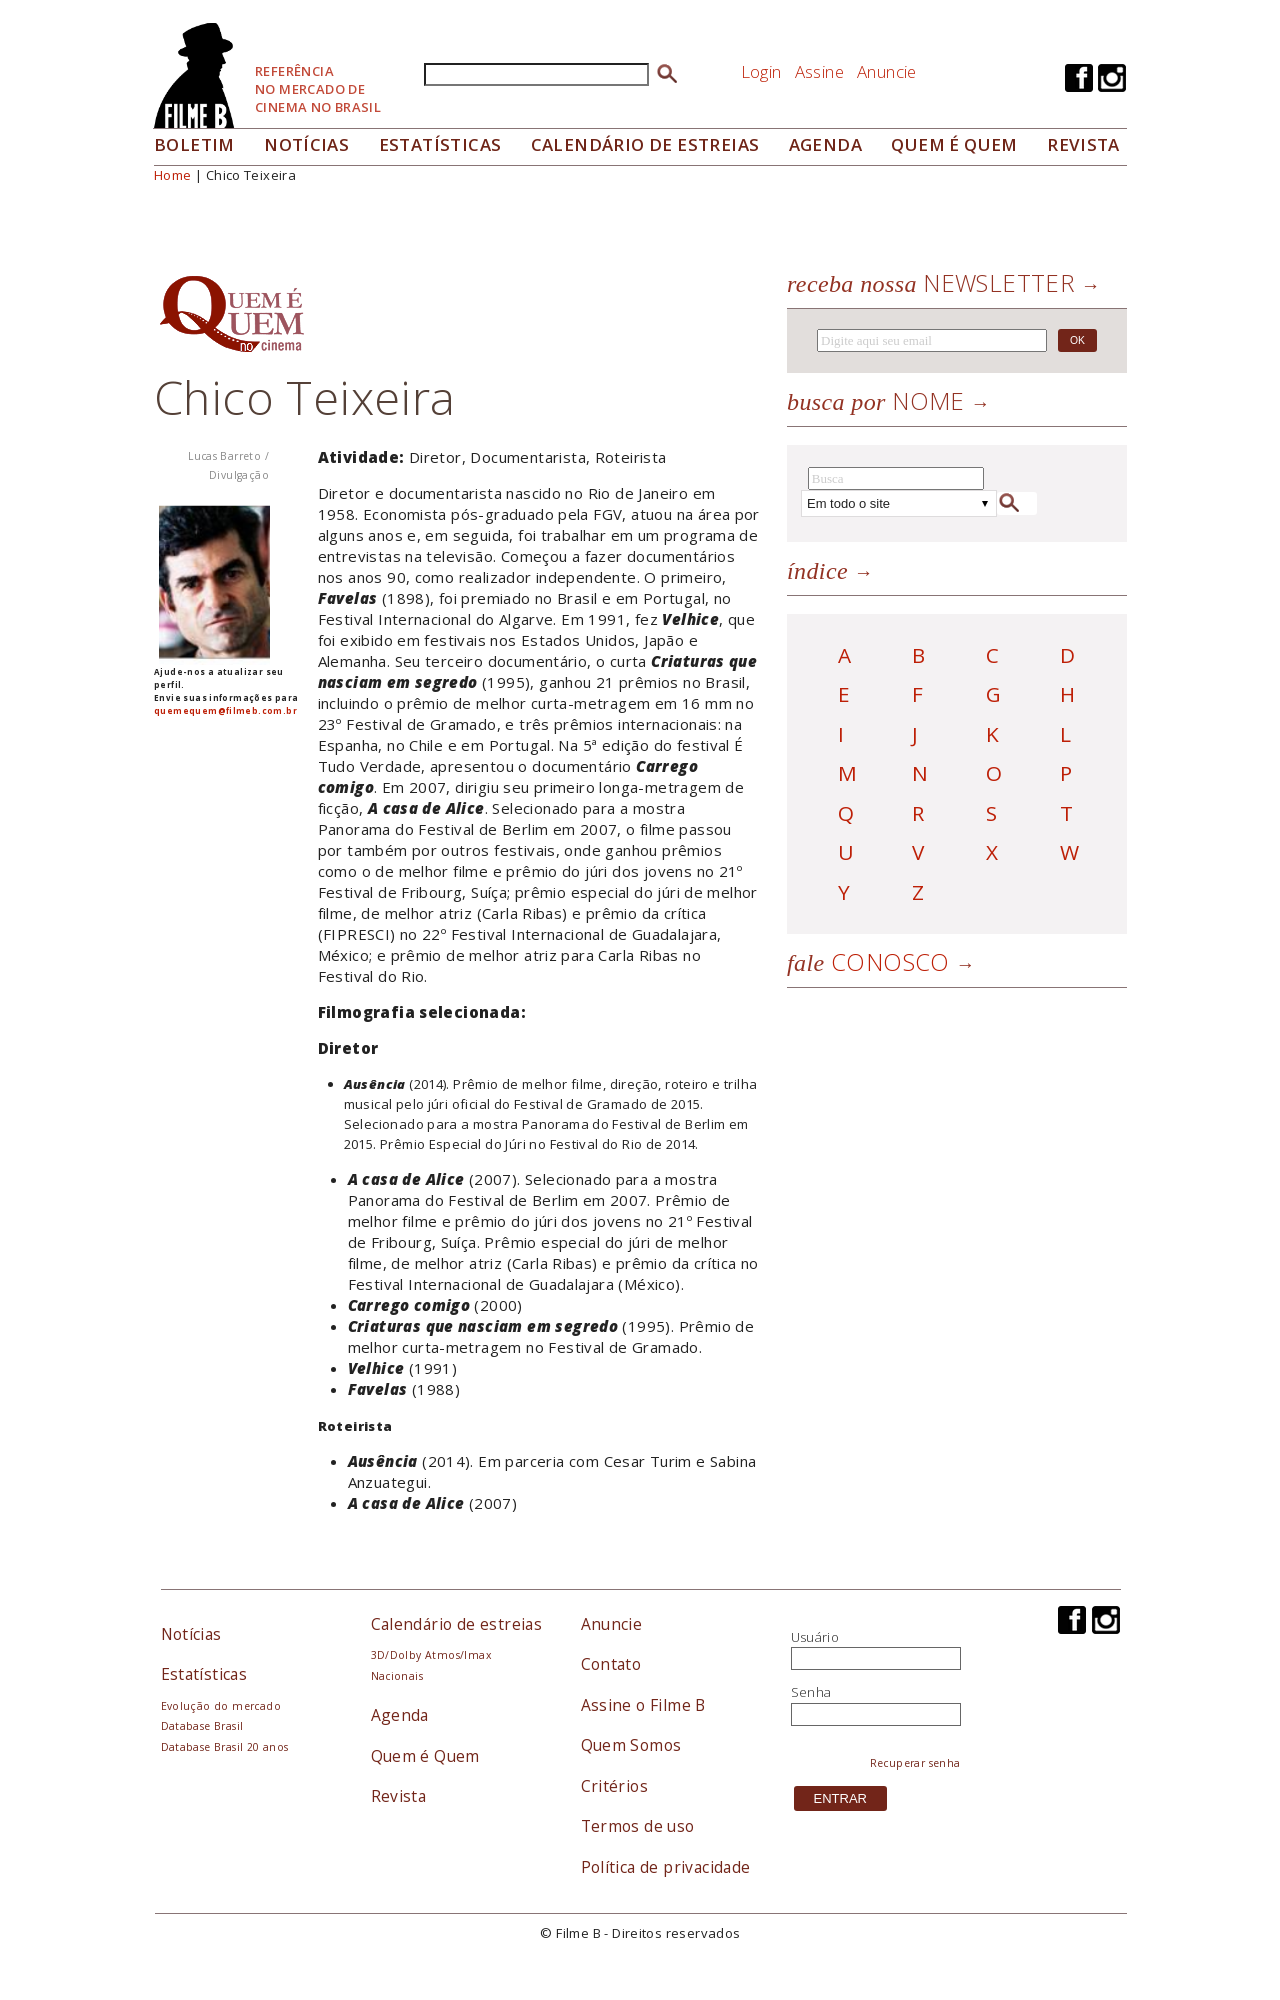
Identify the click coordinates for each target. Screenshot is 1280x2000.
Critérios (615, 1786)
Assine (819, 71)
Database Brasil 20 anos (225, 1747)
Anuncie (887, 71)
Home (173, 175)
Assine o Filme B (643, 1705)
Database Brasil (202, 1726)
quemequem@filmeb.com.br (225, 710)
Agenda (825, 144)
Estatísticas (440, 144)
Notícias (306, 144)
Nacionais (397, 1676)
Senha (811, 1692)
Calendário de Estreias (645, 144)
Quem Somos (631, 1745)
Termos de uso (638, 1826)
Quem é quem (954, 144)
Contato (611, 1664)
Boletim (194, 144)
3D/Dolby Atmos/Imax (431, 1655)
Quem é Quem (425, 1756)
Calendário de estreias (457, 1624)
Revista (1083, 144)
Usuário (815, 1637)
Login (761, 71)
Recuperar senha (915, 1763)
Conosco (868, 961)
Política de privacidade (666, 1867)
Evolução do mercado (221, 1706)
